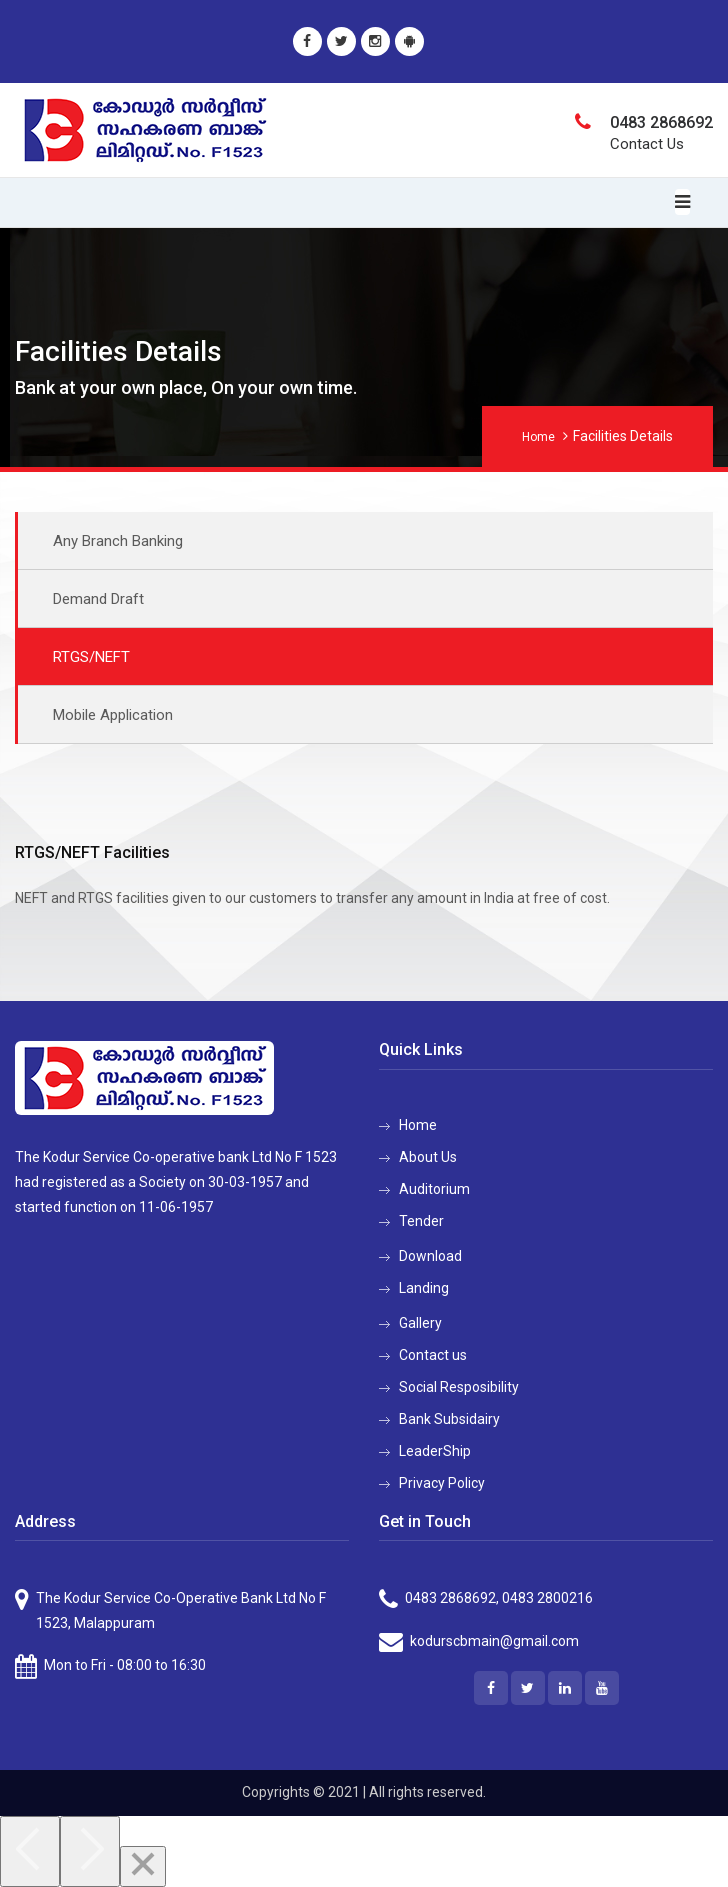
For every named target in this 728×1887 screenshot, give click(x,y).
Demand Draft (98, 599)
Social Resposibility (459, 1387)
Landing (424, 1288)
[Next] (90, 1851)
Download (430, 1256)
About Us (428, 1157)
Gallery (420, 1323)
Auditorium (434, 1189)
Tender (421, 1221)
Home (538, 437)
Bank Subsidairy (449, 1419)
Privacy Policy (442, 1483)
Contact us (433, 1355)
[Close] (143, 1866)
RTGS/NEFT (91, 657)
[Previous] (30, 1851)
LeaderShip (435, 1451)
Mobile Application (113, 715)
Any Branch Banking (118, 541)
